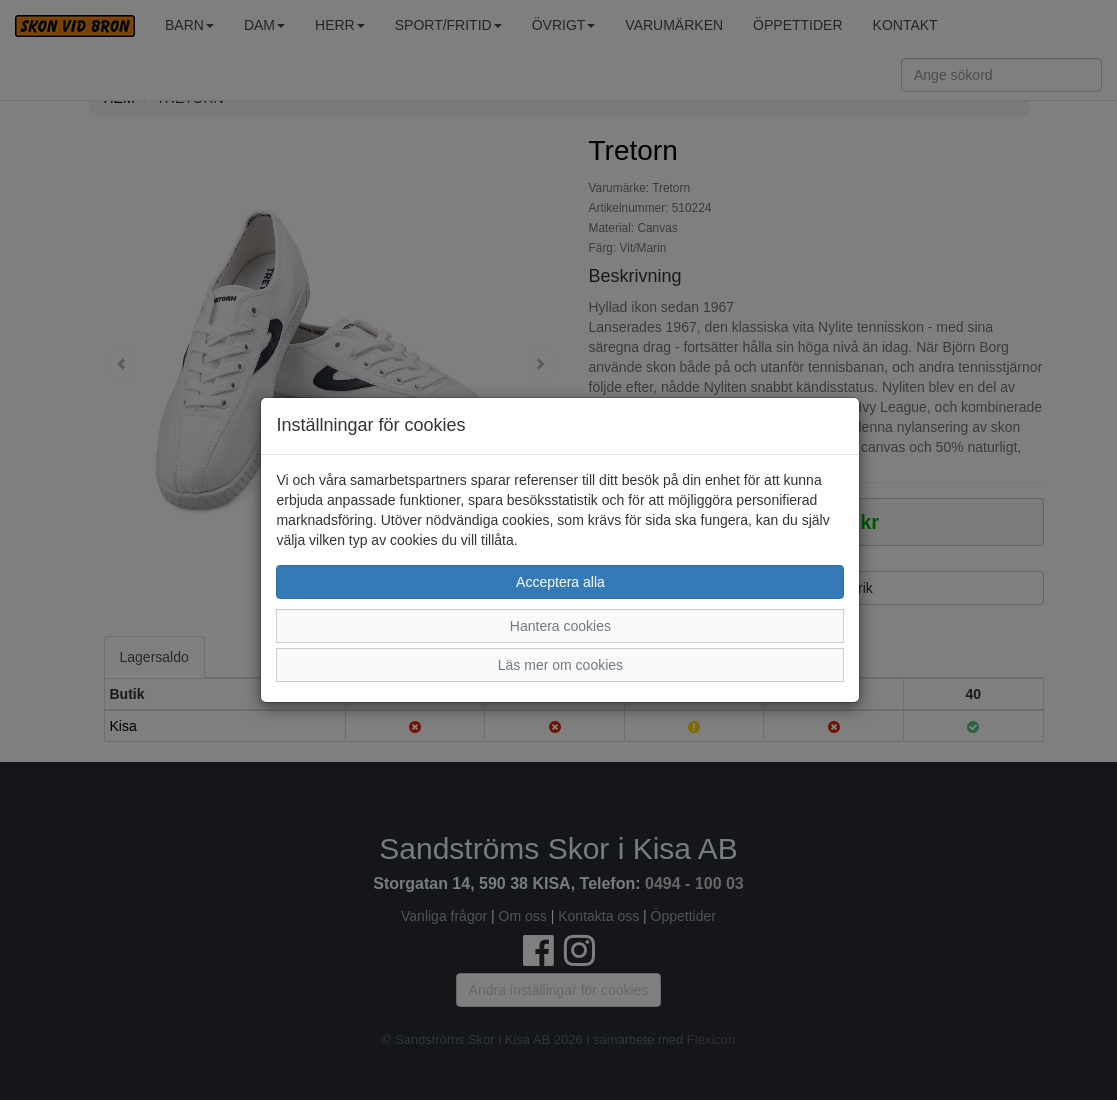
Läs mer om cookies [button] (560, 665)
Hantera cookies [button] (560, 626)
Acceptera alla (560, 582)
